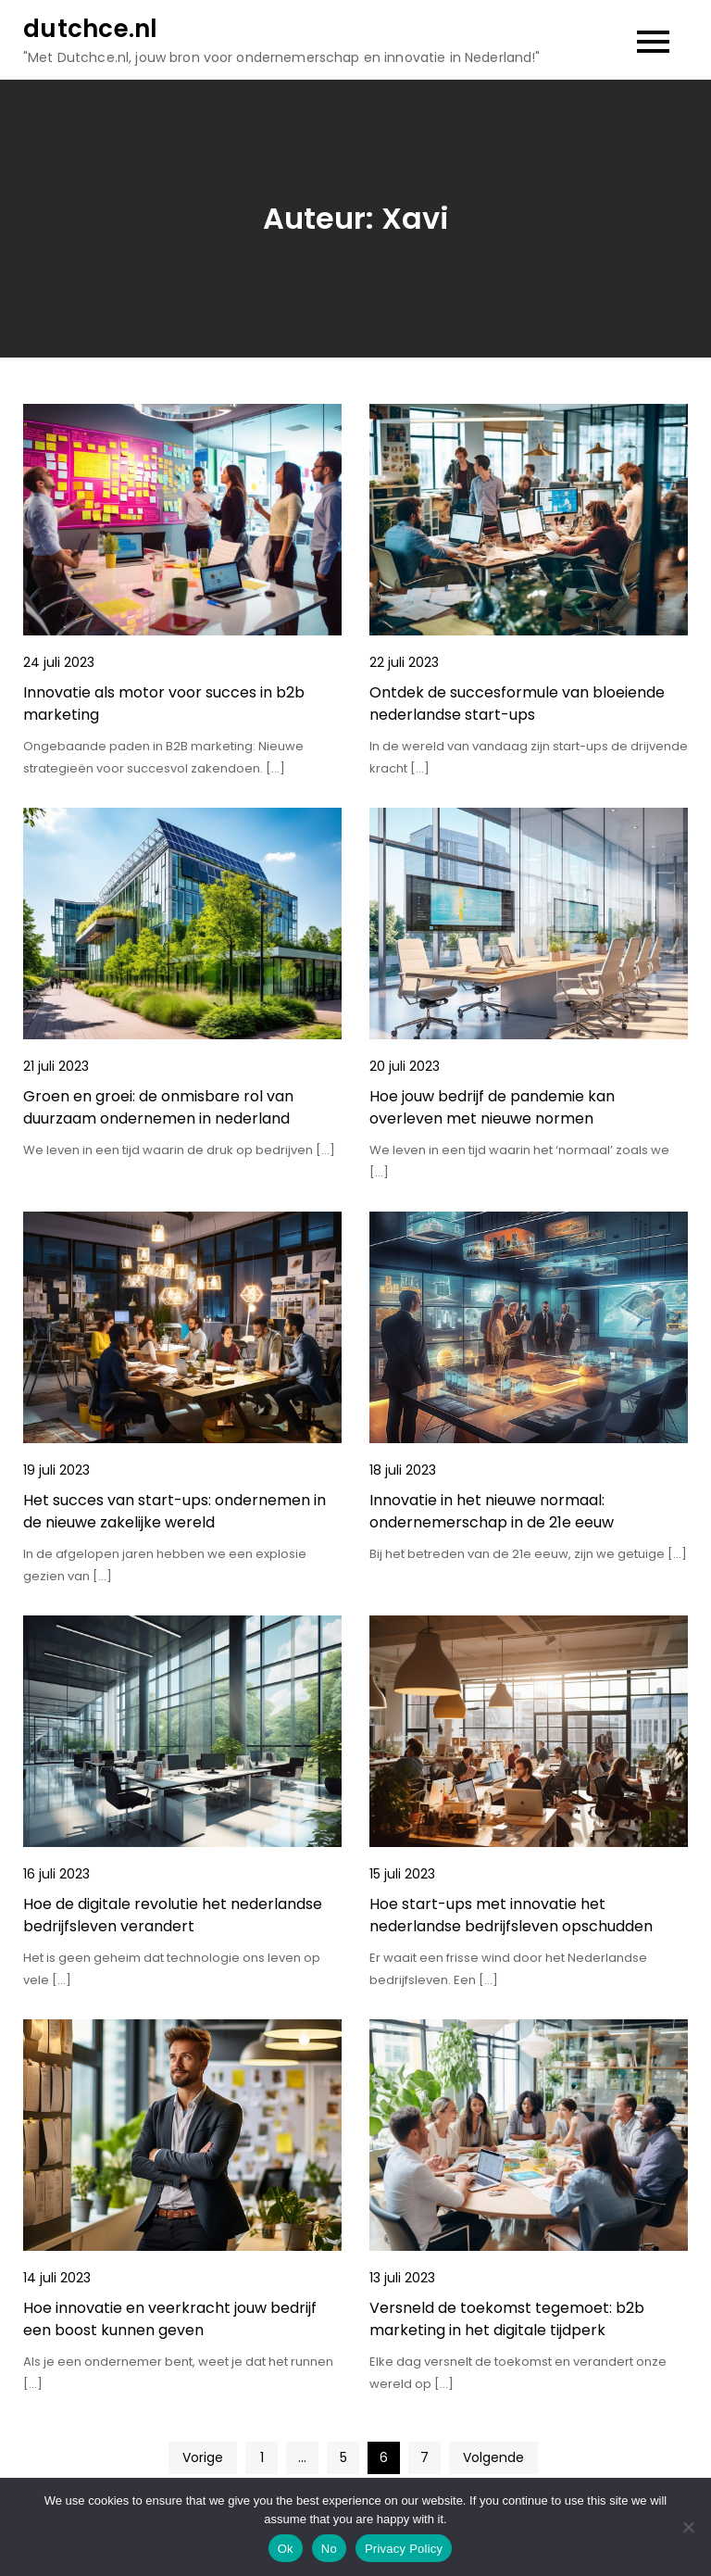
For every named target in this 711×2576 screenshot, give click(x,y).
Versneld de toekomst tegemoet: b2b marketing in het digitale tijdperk (506, 2319)
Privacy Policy (404, 2549)
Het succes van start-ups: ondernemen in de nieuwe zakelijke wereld (174, 1511)
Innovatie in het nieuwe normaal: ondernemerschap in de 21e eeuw (491, 1511)
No (329, 2549)
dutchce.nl (90, 28)
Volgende (493, 2457)
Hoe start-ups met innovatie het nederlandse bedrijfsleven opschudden (511, 1915)
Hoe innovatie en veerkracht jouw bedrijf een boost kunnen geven (170, 2319)
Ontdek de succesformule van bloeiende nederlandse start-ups (517, 703)
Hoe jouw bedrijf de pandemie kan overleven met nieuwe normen (492, 1107)
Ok (285, 2549)
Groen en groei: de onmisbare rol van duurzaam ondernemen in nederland (158, 1107)
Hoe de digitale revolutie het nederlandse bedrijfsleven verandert (172, 1915)
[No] (688, 2527)
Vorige (202, 2457)
